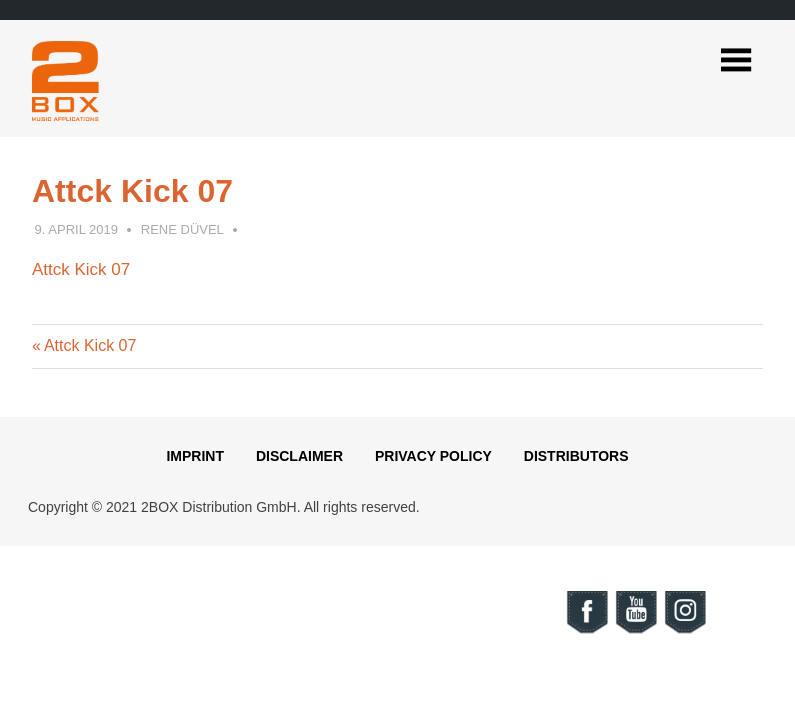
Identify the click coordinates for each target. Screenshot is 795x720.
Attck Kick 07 (81, 269)
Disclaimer (299, 456)
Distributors (576, 456)
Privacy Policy (433, 456)
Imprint (195, 456)
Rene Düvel (182, 229)
